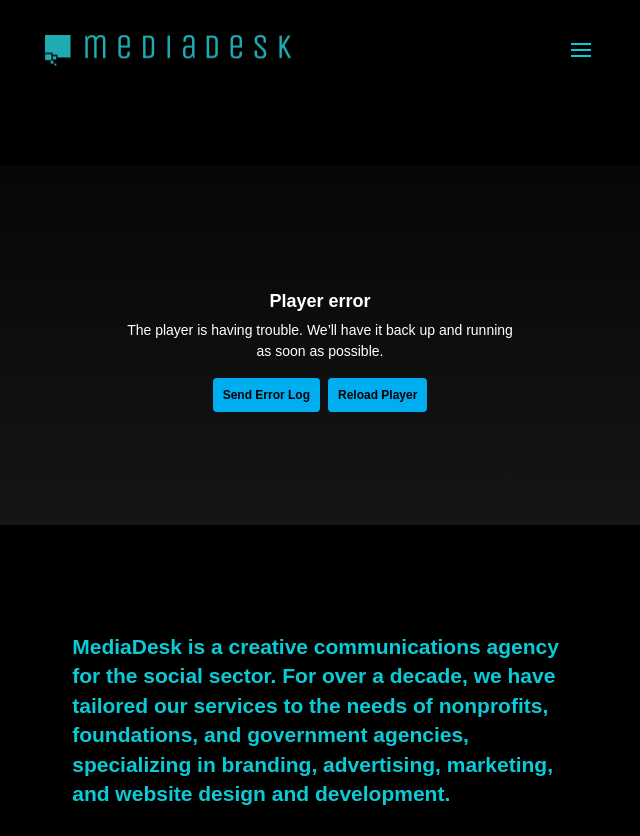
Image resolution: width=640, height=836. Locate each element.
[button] (581, 50)
